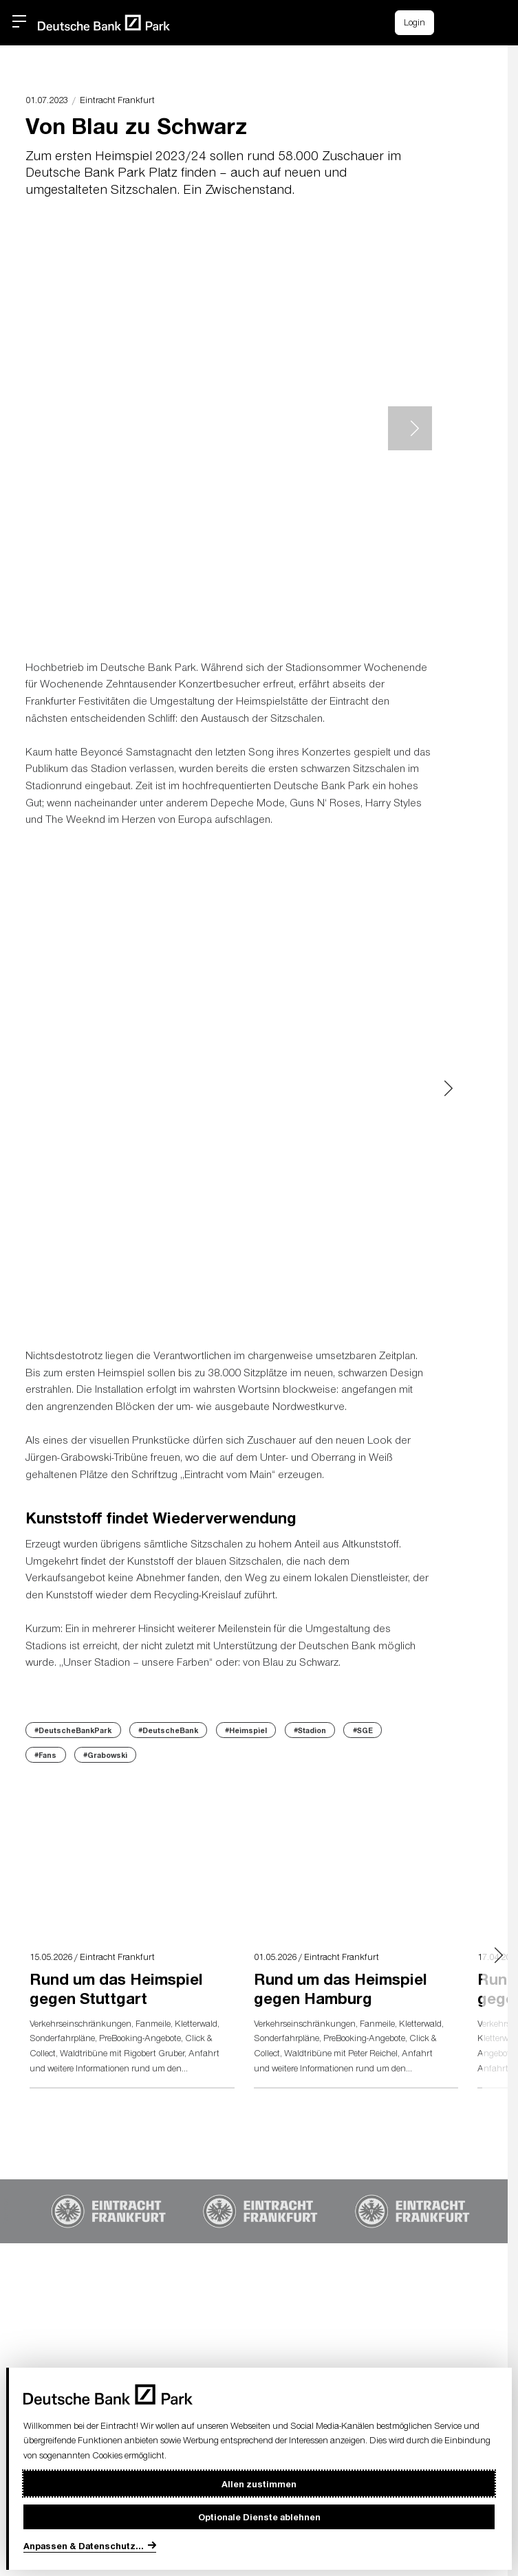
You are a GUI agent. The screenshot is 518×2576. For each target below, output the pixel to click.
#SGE (363, 1730)
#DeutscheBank (168, 1730)
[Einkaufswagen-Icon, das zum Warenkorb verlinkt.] (456, 22)
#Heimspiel (246, 1730)
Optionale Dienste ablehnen (259, 2516)
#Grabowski (105, 1755)
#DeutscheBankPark (72, 1730)
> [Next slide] (410, 428)
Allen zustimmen (259, 2483)
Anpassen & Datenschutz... (83, 2545)
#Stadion (310, 1730)
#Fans (45, 1755)
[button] (487, 20)
